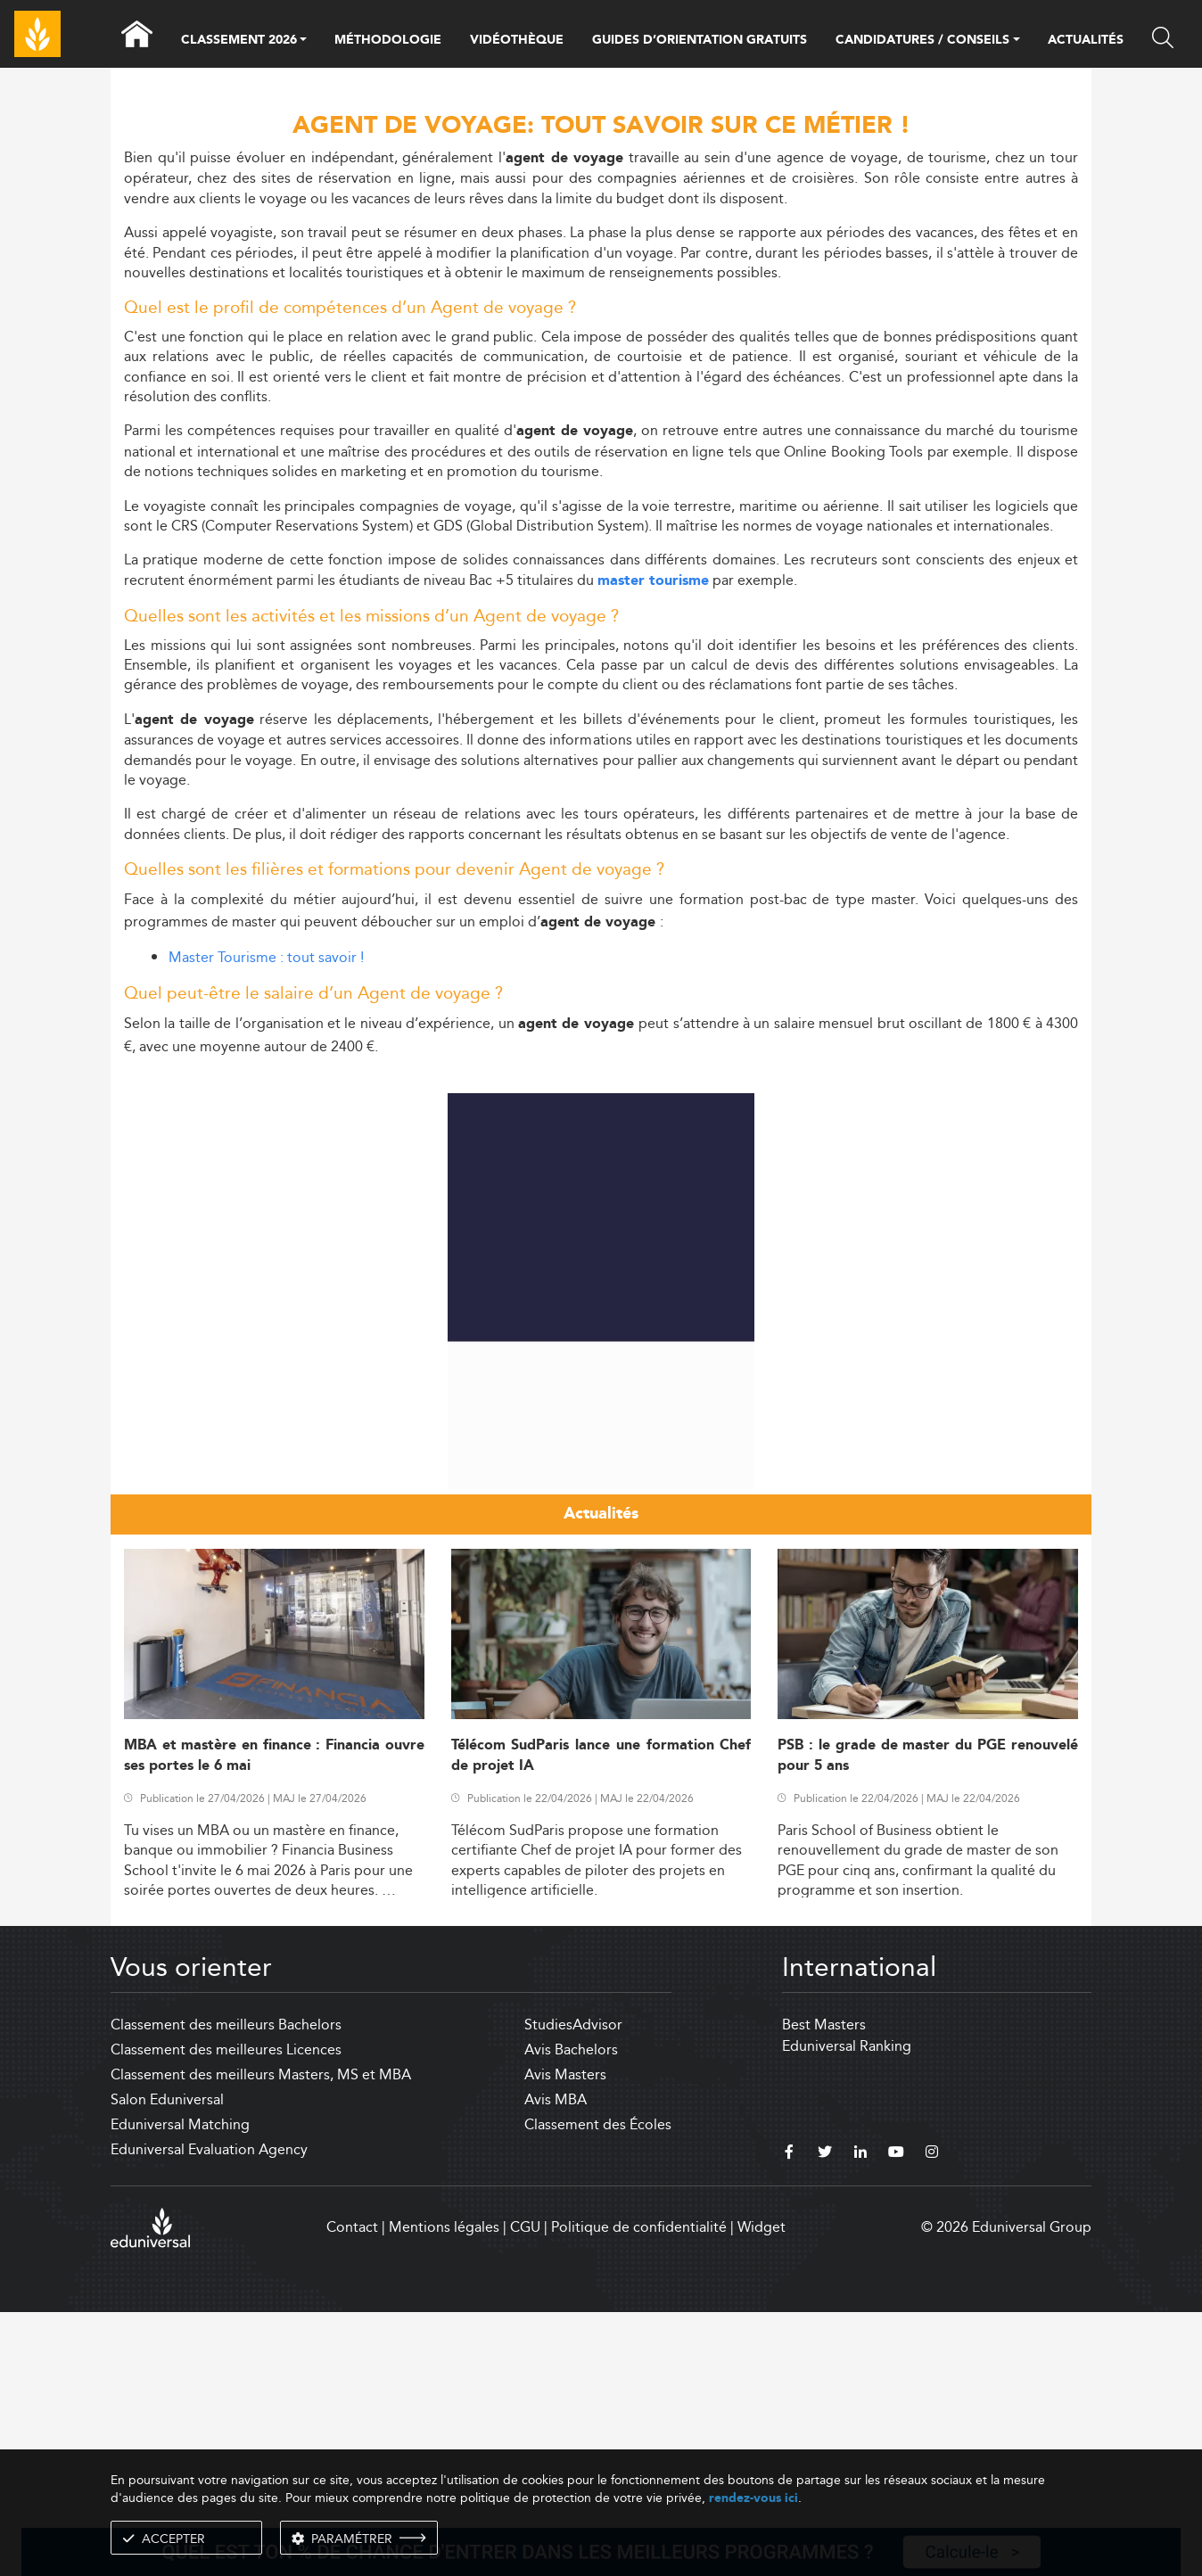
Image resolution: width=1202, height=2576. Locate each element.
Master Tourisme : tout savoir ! (266, 957)
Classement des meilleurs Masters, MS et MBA (261, 2338)
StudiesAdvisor (573, 2288)
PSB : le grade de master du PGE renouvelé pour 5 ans (928, 2019)
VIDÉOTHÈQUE (517, 40)
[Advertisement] (601, 1196)
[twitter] (825, 2418)
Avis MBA (555, 2363)
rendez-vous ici (753, 2498)
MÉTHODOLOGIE (387, 40)
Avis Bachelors (571, 2313)
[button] (303, 41)
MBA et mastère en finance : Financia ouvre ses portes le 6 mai (274, 2019)
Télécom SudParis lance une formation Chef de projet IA (601, 2019)
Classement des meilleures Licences (226, 2313)
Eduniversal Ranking (846, 2310)
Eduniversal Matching (180, 2388)
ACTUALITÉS (1086, 40)
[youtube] (896, 2418)
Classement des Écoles (597, 2388)
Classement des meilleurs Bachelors (226, 2288)
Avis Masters (565, 2338)
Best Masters (824, 2288)
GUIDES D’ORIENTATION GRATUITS (699, 40)
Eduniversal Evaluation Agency (209, 2413)
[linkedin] (860, 2418)
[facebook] (789, 2418)
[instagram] (932, 2418)
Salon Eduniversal (167, 2363)
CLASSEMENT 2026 (239, 41)
